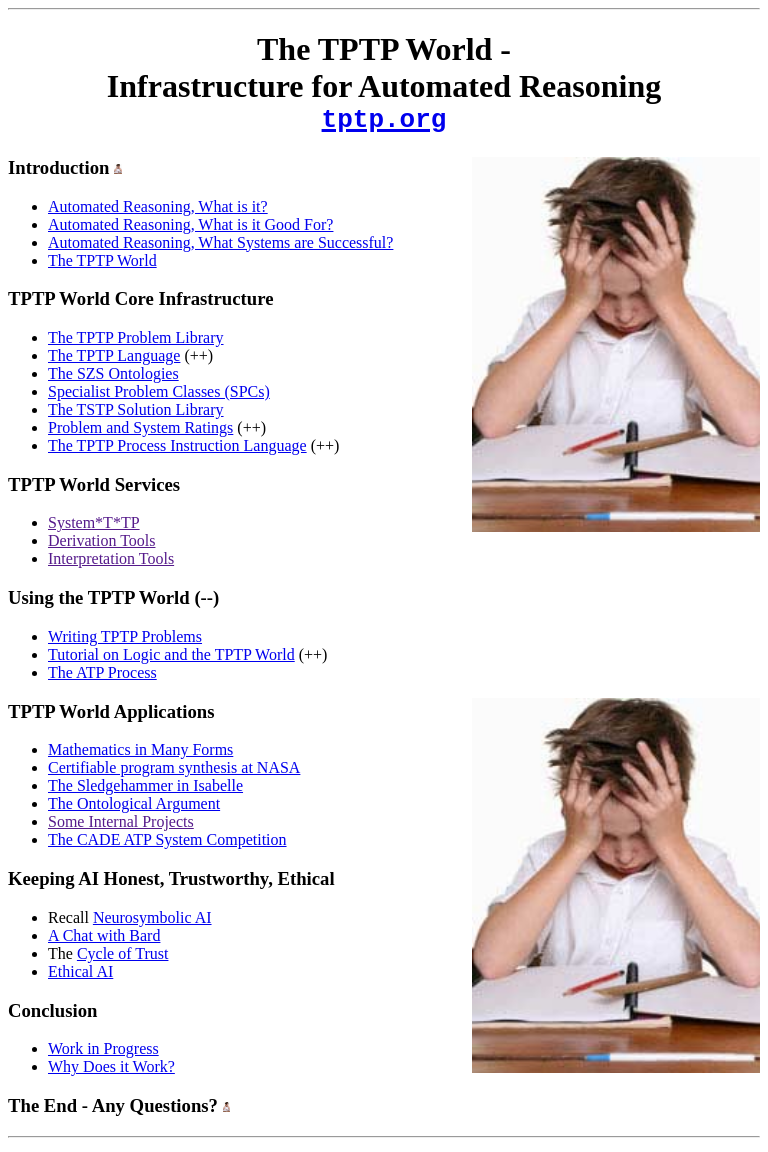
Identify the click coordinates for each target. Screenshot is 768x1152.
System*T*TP (94, 528)
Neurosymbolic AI (152, 923)
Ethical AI (80, 977)
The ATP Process (102, 678)
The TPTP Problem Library (136, 343)
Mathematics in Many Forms (140, 755)
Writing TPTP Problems (125, 642)
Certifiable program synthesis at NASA (174, 773)
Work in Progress (103, 1054)
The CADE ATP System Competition (167, 845)
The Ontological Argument (134, 809)
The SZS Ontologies (113, 379)
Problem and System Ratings (140, 433)
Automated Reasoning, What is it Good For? (190, 230)
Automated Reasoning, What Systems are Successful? (220, 248)
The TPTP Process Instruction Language (177, 451)
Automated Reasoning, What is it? (158, 212)
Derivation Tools (101, 546)
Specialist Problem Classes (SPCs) (159, 397)
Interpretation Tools (111, 564)
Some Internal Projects (121, 827)
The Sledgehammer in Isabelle (145, 791)
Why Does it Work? (111, 1072)
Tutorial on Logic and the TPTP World (171, 660)
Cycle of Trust (123, 959)
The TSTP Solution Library (136, 415)
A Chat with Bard (104, 941)
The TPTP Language (114, 361)
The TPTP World (102, 266)
